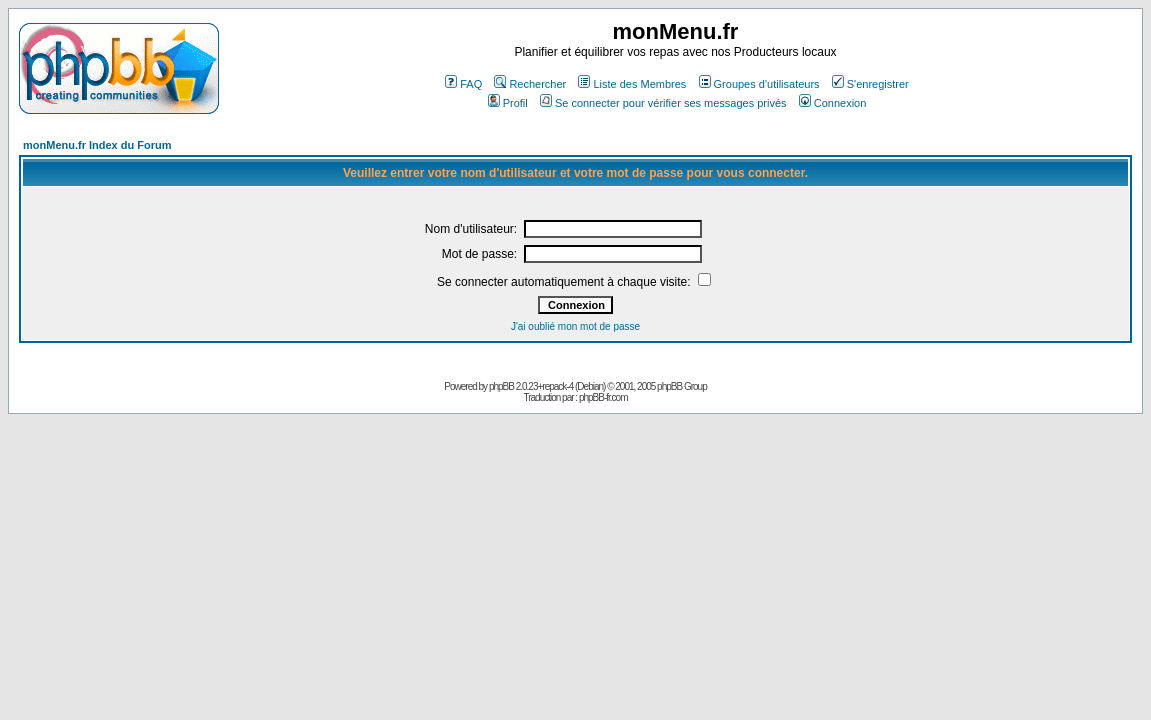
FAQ (463, 84)
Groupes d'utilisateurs (759, 84)
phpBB (501, 386)
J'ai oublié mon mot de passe (575, 326)
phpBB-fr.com (603, 397)
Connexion (833, 103)
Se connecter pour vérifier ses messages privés (663, 103)
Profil (508, 103)
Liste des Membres (632, 84)
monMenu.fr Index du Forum (97, 145)
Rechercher (530, 84)
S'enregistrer (870, 84)
